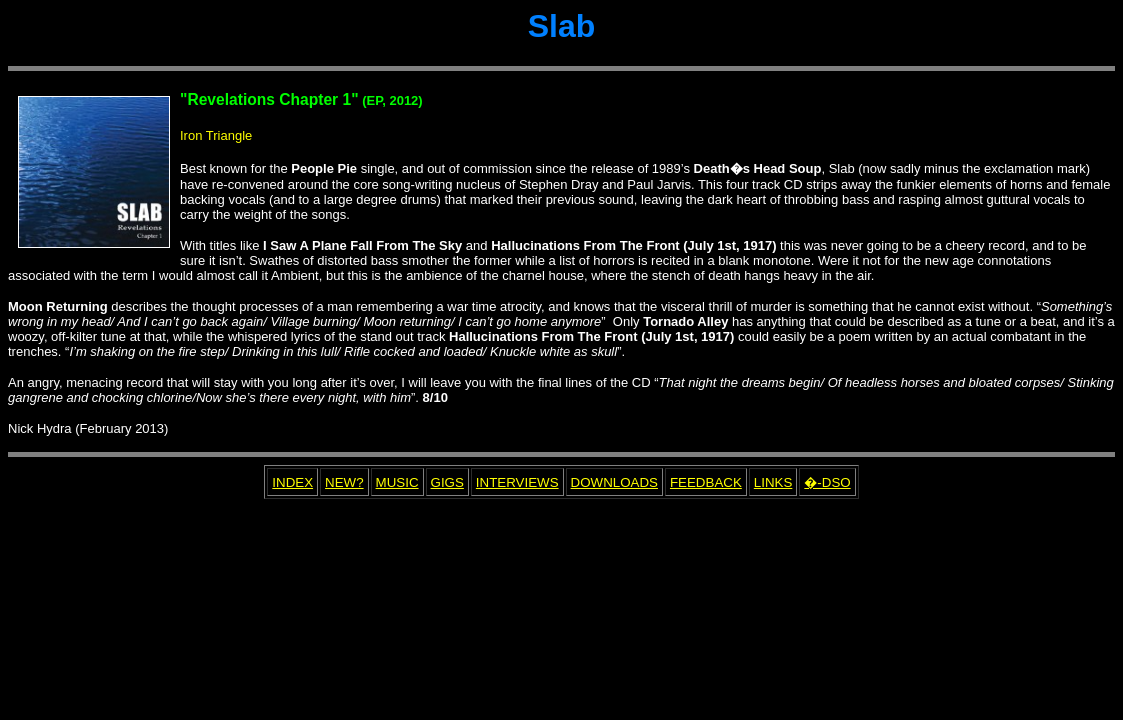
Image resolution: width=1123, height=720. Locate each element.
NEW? (344, 482)
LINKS (773, 482)
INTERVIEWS (517, 482)
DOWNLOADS (614, 482)
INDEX (292, 482)
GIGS (447, 482)
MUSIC (397, 482)
